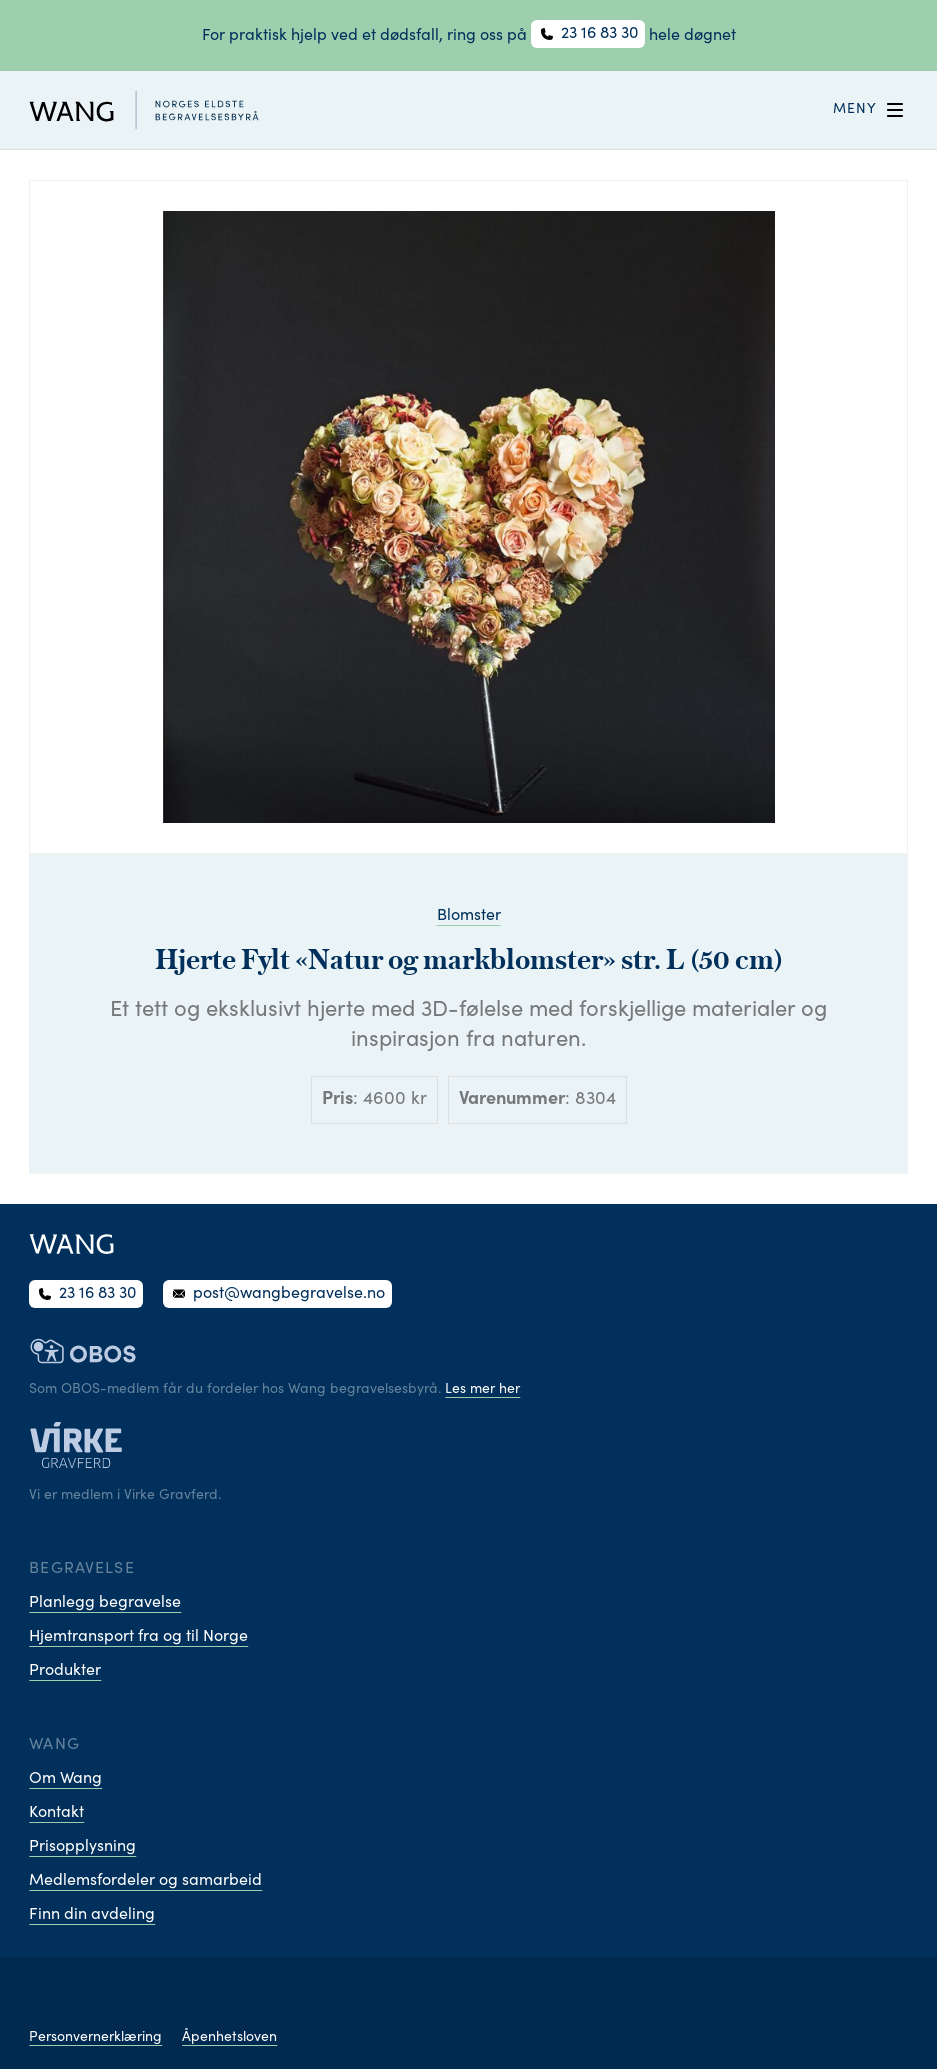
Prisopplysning (82, 1847)
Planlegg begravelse (105, 1603)
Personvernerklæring (95, 2038)
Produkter (65, 1671)
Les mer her (482, 1390)
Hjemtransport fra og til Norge (138, 1637)
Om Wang (65, 1779)
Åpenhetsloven (229, 2038)
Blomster (469, 916)
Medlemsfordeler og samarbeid (145, 1881)
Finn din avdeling (92, 1915)
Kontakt (56, 1813)
